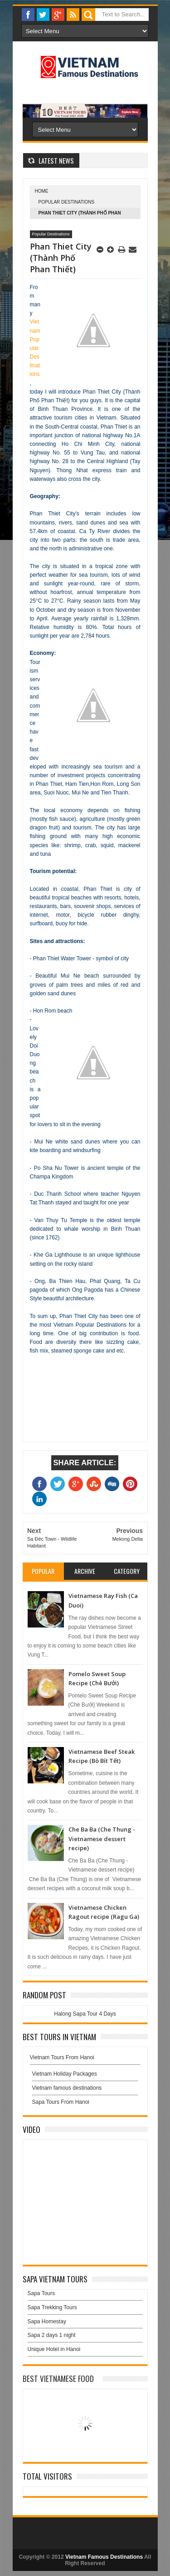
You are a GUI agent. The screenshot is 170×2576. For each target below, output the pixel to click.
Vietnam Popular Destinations (35, 348)
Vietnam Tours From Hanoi (62, 2057)
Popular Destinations (67, 202)
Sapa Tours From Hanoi (61, 2102)
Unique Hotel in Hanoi (54, 2349)
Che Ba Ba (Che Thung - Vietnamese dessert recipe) (101, 1838)
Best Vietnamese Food (58, 2378)
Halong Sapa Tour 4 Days (85, 2014)
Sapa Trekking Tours (52, 2307)
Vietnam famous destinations (67, 2088)
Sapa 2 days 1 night (52, 2335)
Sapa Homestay (47, 2321)
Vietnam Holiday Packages (85, 2076)
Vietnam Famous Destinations (104, 2557)
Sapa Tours (41, 2293)
